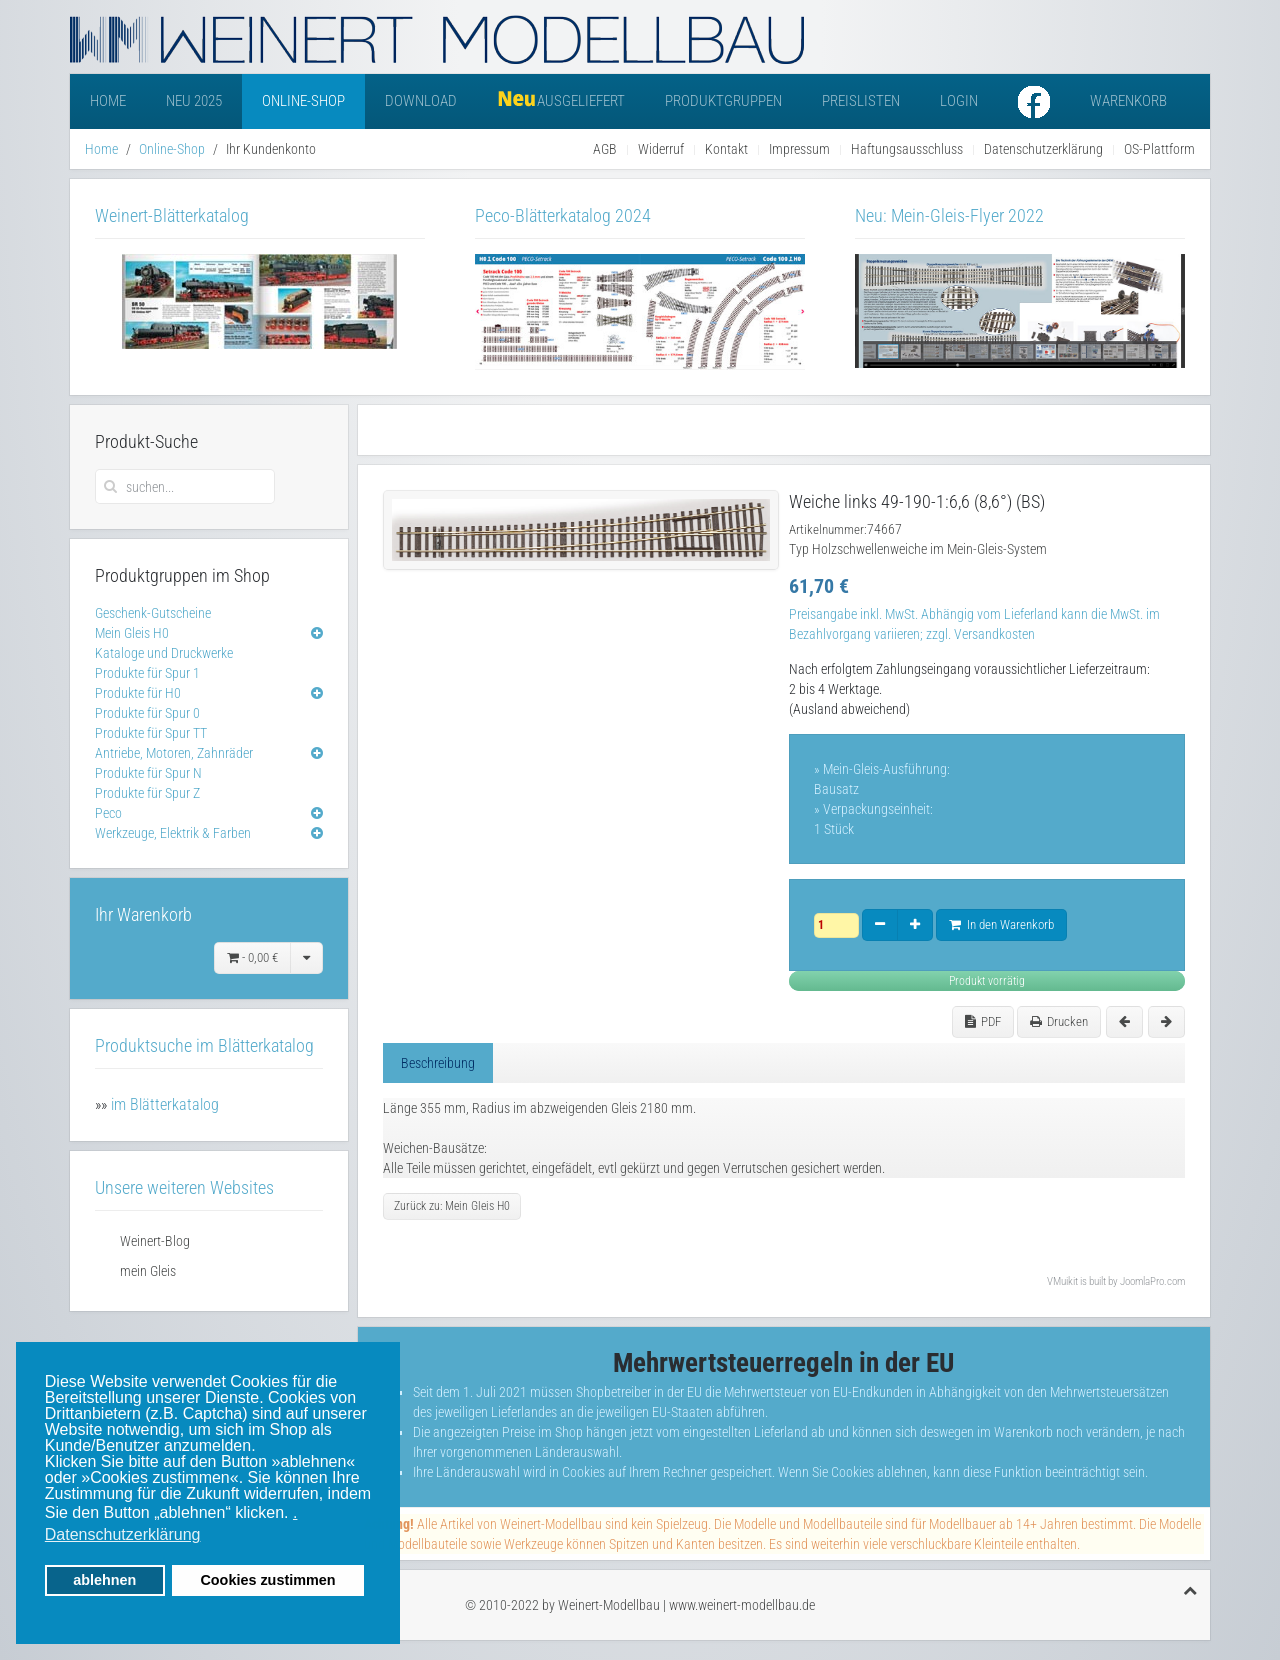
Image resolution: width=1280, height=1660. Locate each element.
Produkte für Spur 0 (147, 713)
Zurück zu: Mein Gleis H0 (452, 1206)
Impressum (799, 149)
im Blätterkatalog (165, 1104)
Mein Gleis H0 (132, 633)
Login (959, 101)
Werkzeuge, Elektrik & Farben (173, 833)
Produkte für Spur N (148, 773)
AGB (605, 149)
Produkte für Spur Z (147, 793)
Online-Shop (303, 101)
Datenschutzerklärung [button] (123, 1534)
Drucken (1059, 1021)
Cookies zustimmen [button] (267, 1580)
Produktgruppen (723, 101)
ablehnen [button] (104, 1580)
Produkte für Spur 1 (147, 673)
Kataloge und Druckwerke (164, 653)
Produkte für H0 (138, 693)
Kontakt (726, 149)
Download (421, 101)
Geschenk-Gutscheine (153, 613)
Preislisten (861, 101)
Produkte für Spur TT (151, 733)
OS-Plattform (1159, 149)
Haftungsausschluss (907, 149)
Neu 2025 (194, 101)
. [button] (295, 1512)
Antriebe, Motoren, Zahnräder (174, 753)
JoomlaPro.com (1152, 1281)
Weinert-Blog (155, 1241)
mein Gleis (148, 1271)
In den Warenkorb (1001, 924)
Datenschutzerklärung (1043, 149)
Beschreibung (438, 1063)
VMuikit (1062, 1281)
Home (108, 101)
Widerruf (661, 149)
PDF (983, 1021)
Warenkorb (1128, 101)
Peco (108, 813)
